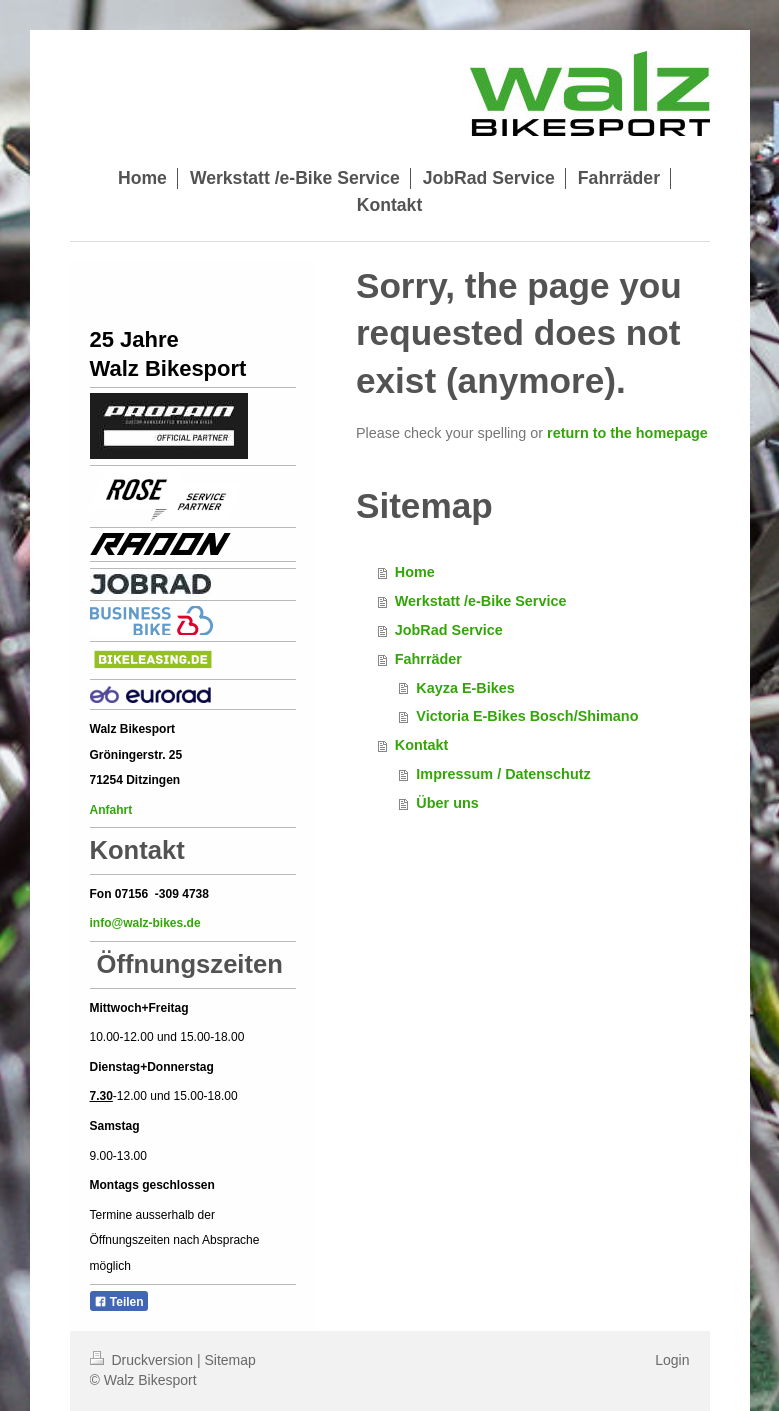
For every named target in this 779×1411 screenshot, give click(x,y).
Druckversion (143, 1360)
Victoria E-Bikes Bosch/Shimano (527, 716)
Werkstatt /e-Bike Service (481, 601)
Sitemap (230, 1360)
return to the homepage (627, 433)
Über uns (447, 803)
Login (672, 1360)
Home (415, 572)
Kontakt (422, 745)
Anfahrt (113, 810)
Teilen (119, 1302)
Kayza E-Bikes (465, 688)
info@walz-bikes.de (145, 923)
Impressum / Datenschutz (503, 774)
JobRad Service (449, 630)
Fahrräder (428, 659)
